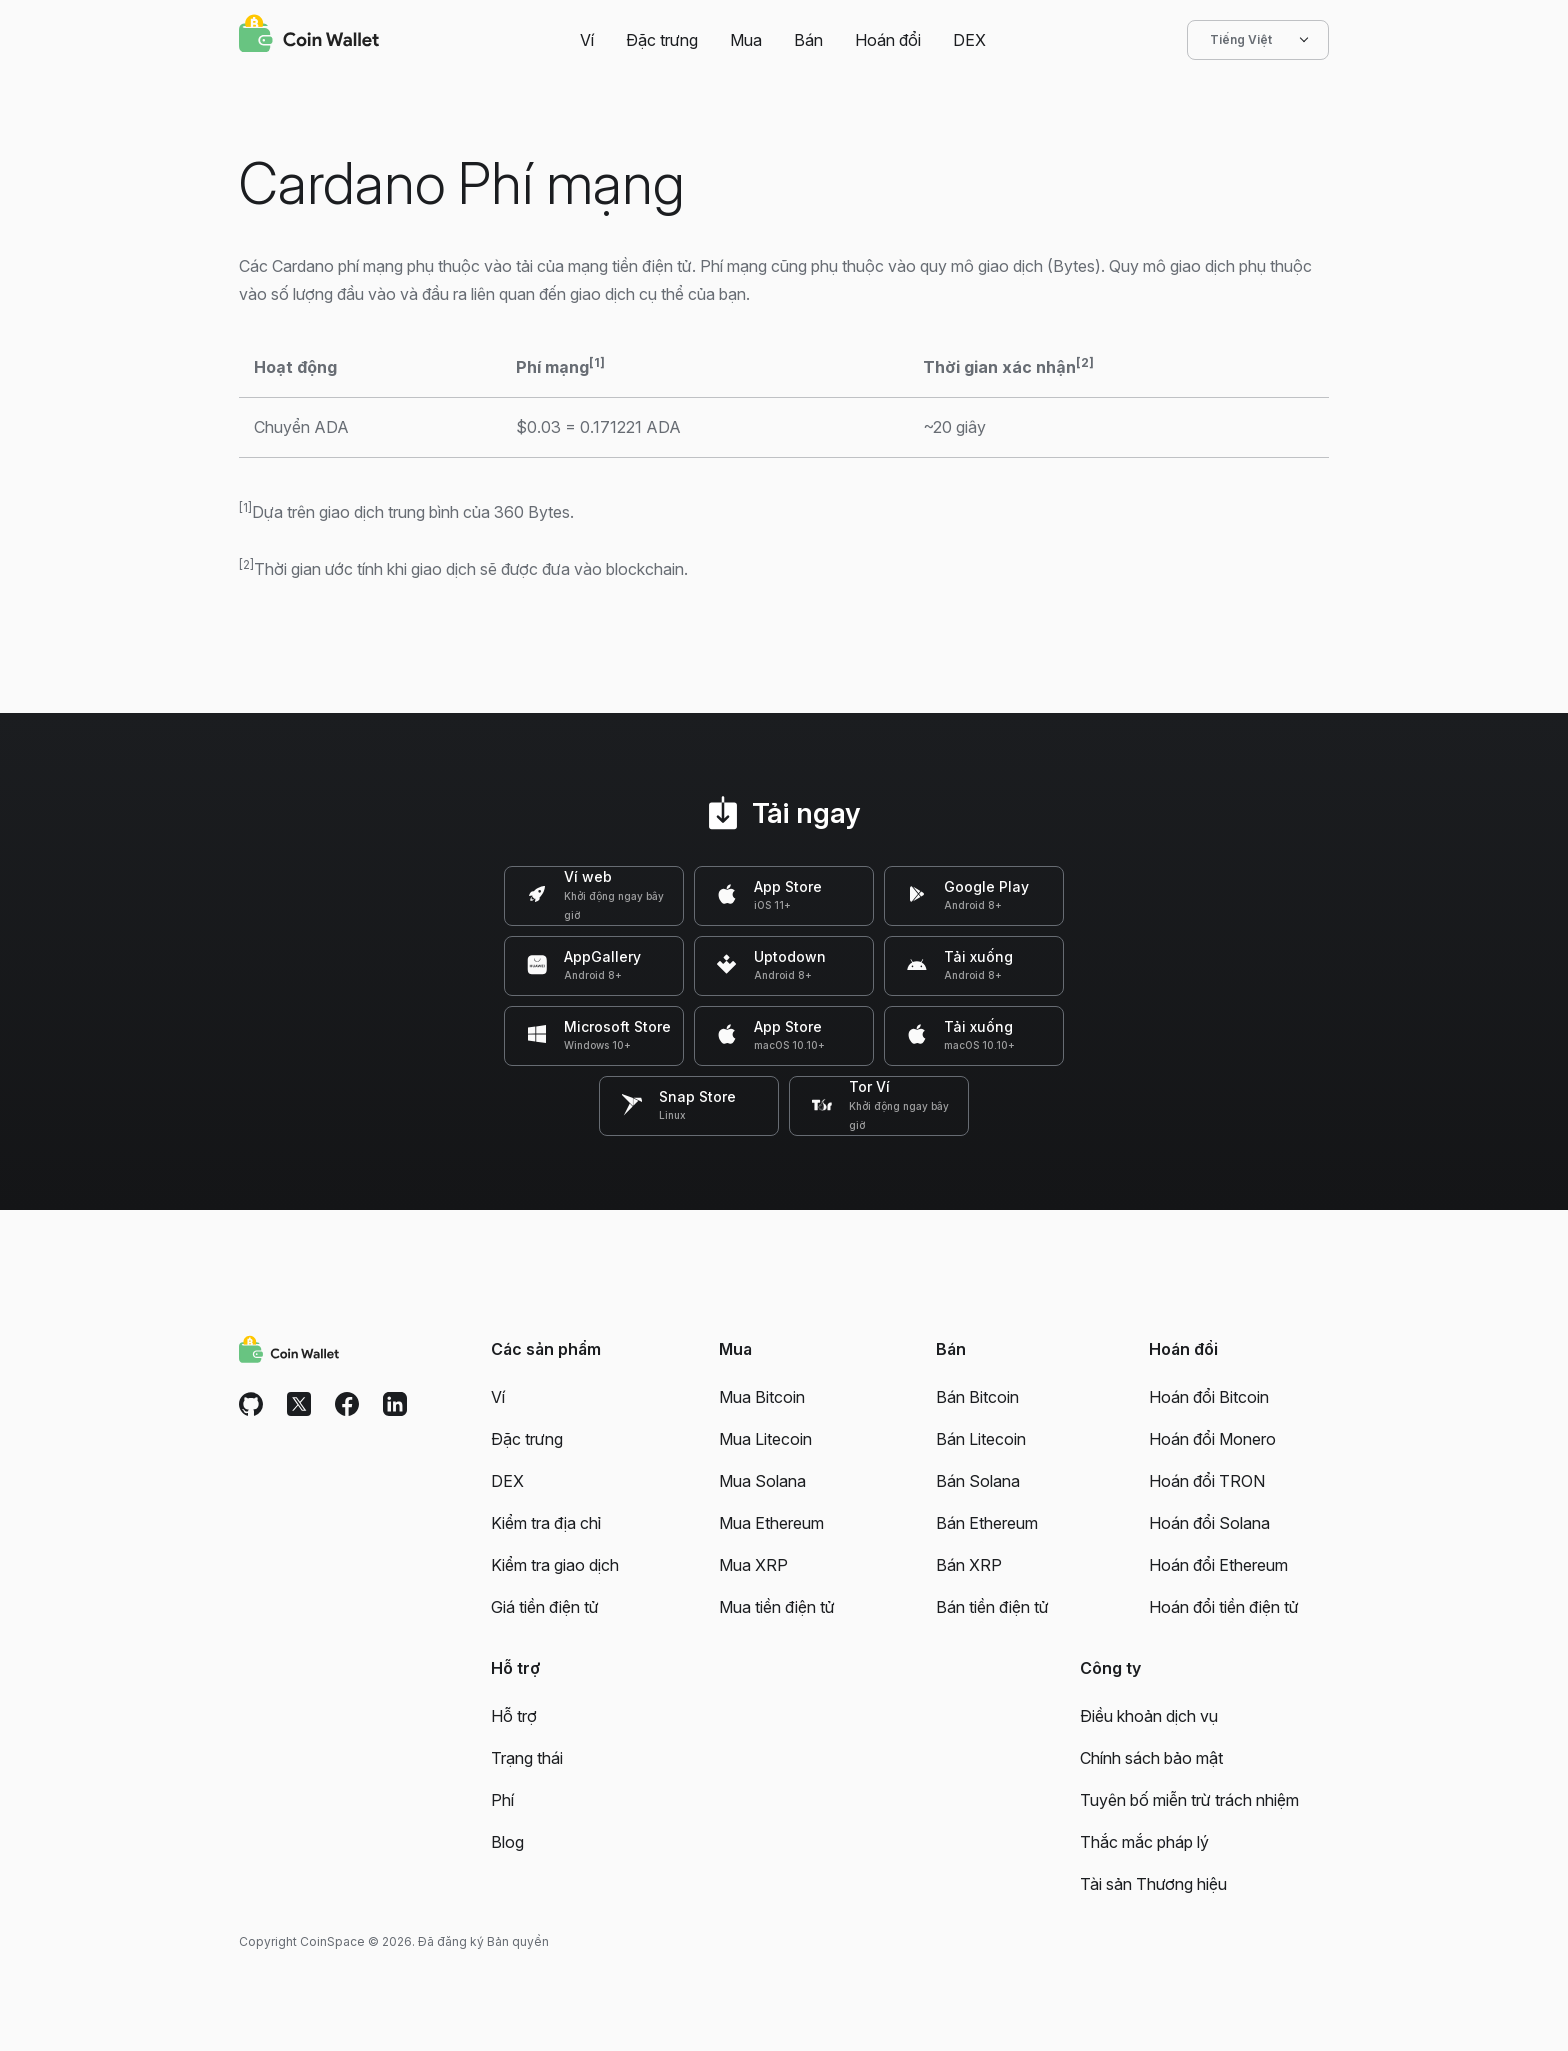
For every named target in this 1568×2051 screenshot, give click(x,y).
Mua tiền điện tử (777, 1607)
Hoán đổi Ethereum (1218, 1565)
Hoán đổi (888, 40)
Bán (808, 40)
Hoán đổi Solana (1209, 1523)
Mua (746, 40)
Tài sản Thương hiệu (1153, 1884)
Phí (502, 1800)
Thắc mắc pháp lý (1144, 1842)
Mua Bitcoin (762, 1397)
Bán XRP (969, 1565)
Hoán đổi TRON (1207, 1481)
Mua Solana (762, 1481)
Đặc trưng (662, 40)
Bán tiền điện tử (992, 1607)
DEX (969, 40)
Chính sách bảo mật (1151, 1758)
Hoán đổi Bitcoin (1209, 1397)
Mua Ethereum (771, 1523)
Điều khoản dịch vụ (1149, 1716)
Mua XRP (753, 1565)
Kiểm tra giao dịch (555, 1565)
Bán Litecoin (981, 1439)
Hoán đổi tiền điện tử (1224, 1607)
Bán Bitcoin (977, 1397)
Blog (507, 1842)
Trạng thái (527, 1758)
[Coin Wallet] (309, 36)
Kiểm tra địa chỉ (546, 1523)
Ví (587, 40)
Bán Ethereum (987, 1523)
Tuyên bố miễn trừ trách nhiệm (1189, 1800)
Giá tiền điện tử (545, 1607)
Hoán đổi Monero (1212, 1439)
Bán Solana (978, 1481)
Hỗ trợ (514, 1716)
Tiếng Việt (1258, 40)
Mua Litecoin (765, 1439)
